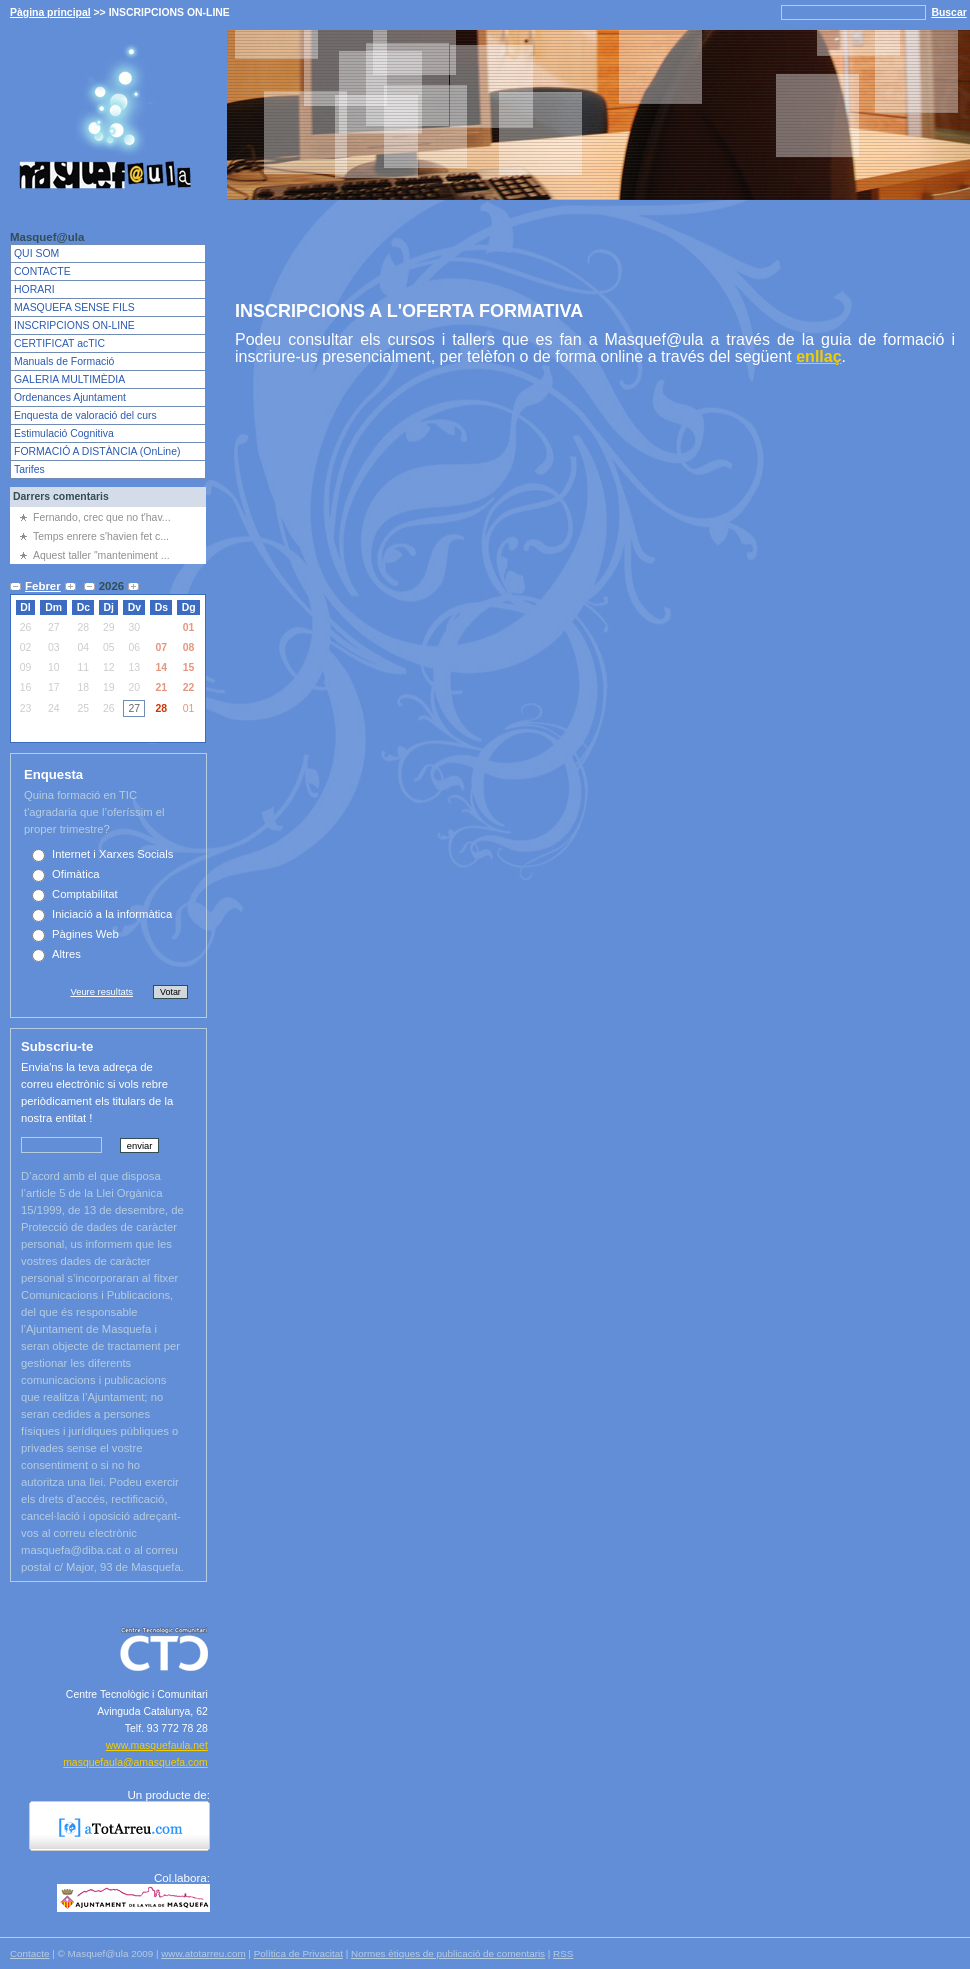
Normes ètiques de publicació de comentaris (448, 1953)
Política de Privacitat (298, 1953)
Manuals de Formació (64, 361)
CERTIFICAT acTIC (59, 343)
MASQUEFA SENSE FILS (74, 307)
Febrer (43, 586)
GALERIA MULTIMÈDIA (69, 379)
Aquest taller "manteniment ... (101, 555)
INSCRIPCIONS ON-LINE (74, 325)
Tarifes (29, 469)
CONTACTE (42, 271)
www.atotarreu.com (203, 1953)
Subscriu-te (57, 1046)
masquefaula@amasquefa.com (135, 1762)
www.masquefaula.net (157, 1745)
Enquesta (53, 774)
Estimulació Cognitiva (64, 433)
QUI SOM (36, 253)
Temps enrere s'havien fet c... (101, 536)
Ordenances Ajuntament (70, 397)
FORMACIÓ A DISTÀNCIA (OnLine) (97, 451)
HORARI (34, 289)
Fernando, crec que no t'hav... (102, 517)
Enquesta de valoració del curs (85, 415)
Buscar (948, 12)
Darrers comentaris (61, 496)
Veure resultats (101, 991)
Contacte (29, 1953)
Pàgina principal (50, 12)
